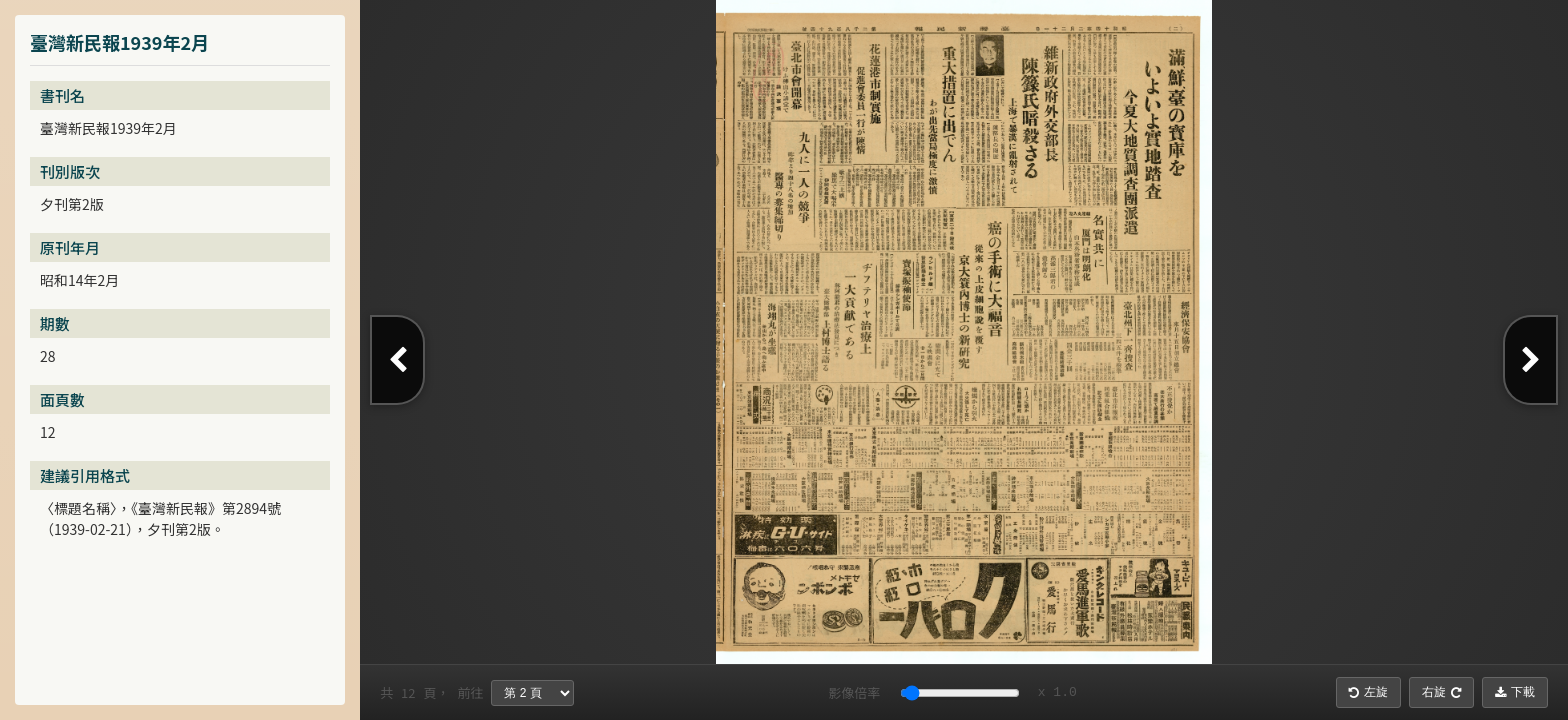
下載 (1515, 692)
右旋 (1441, 692)
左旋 (1368, 692)
